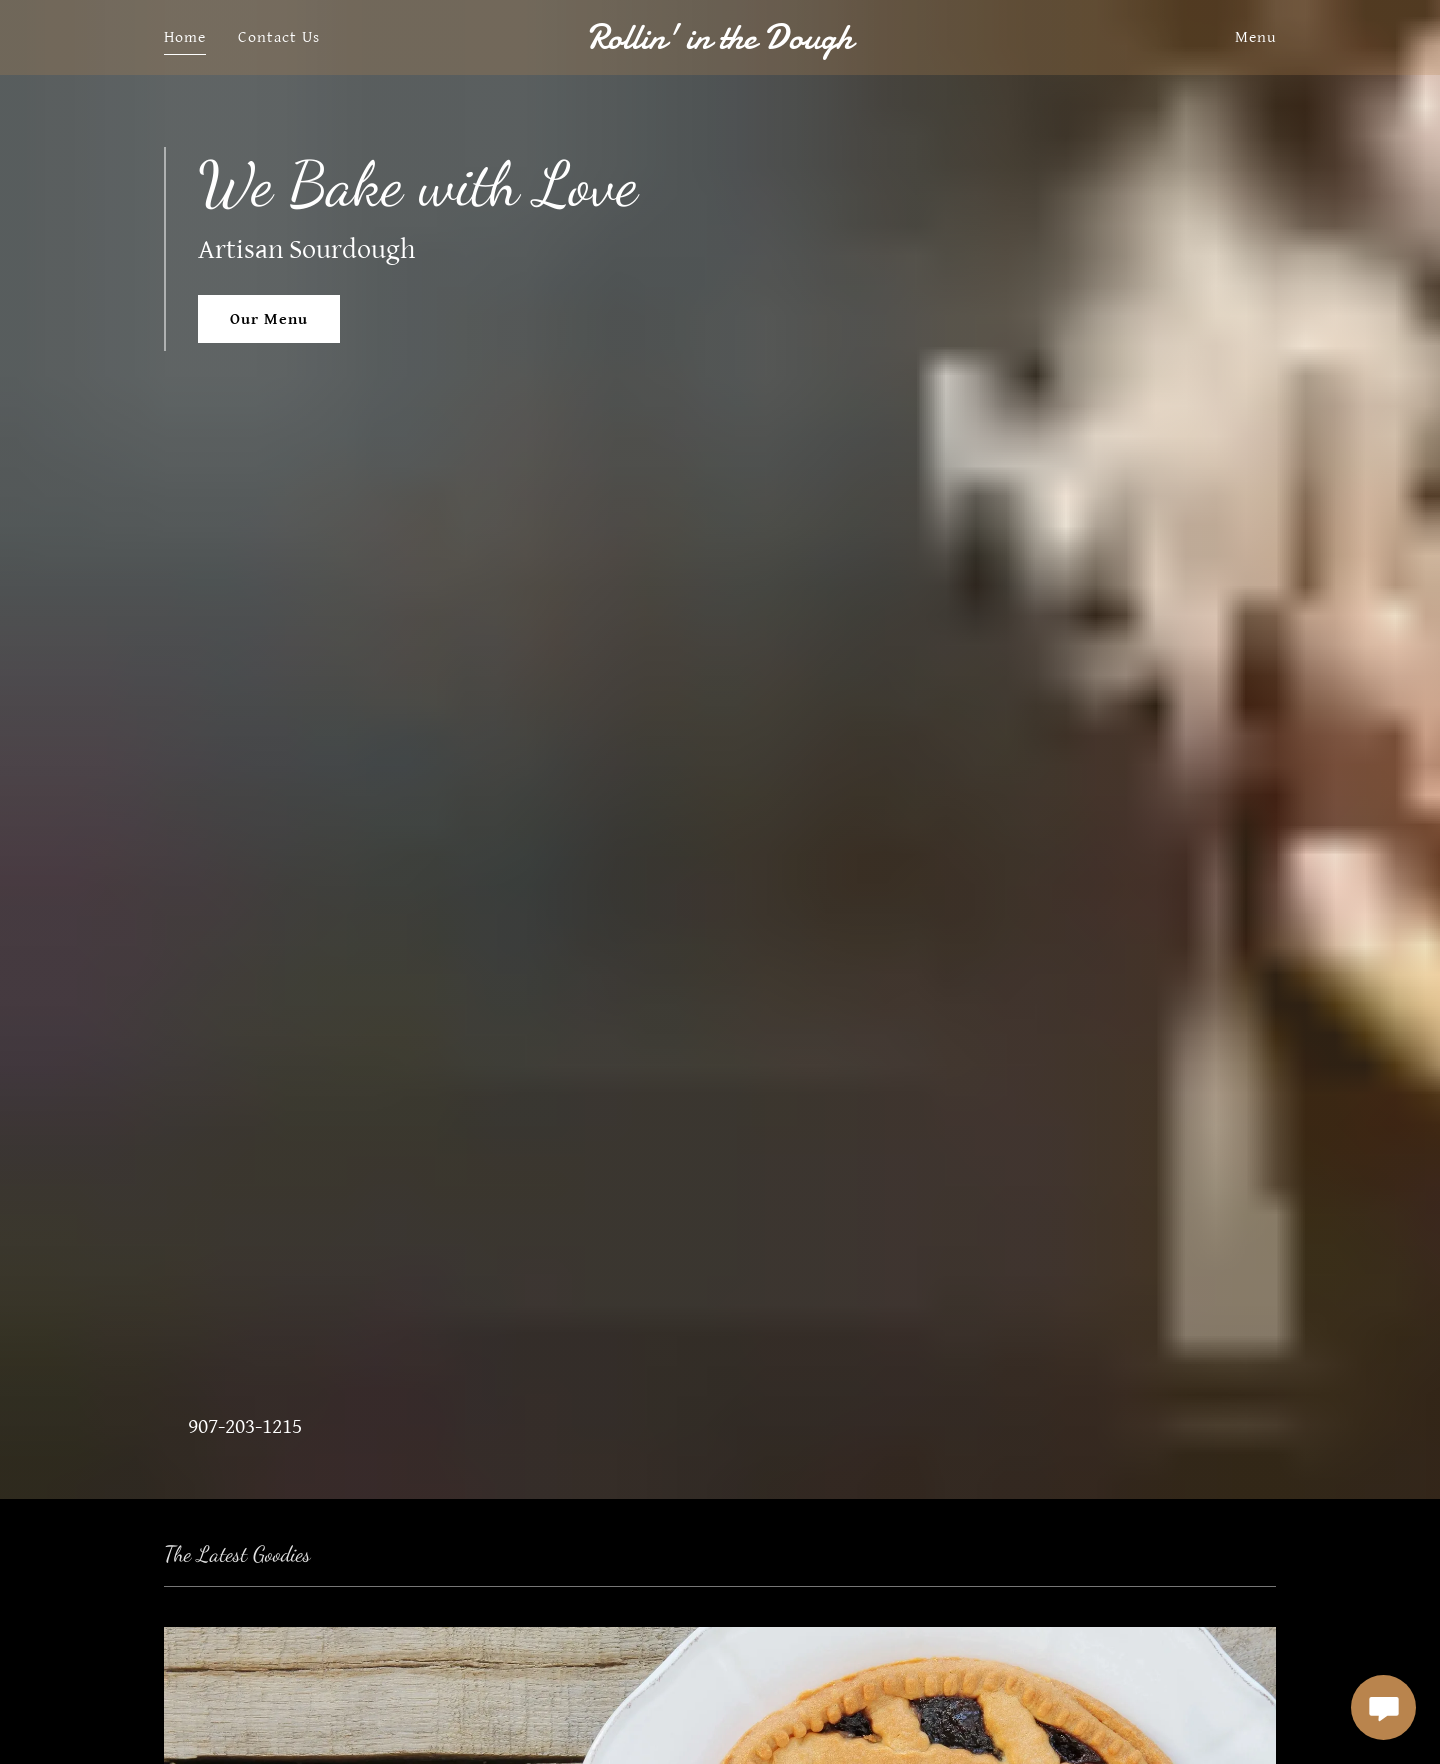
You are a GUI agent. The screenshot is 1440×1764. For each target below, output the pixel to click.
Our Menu (269, 319)
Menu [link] (1255, 37)
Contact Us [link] (279, 37)
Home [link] (185, 37)
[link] (720, 44)
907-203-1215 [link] (245, 1426)
